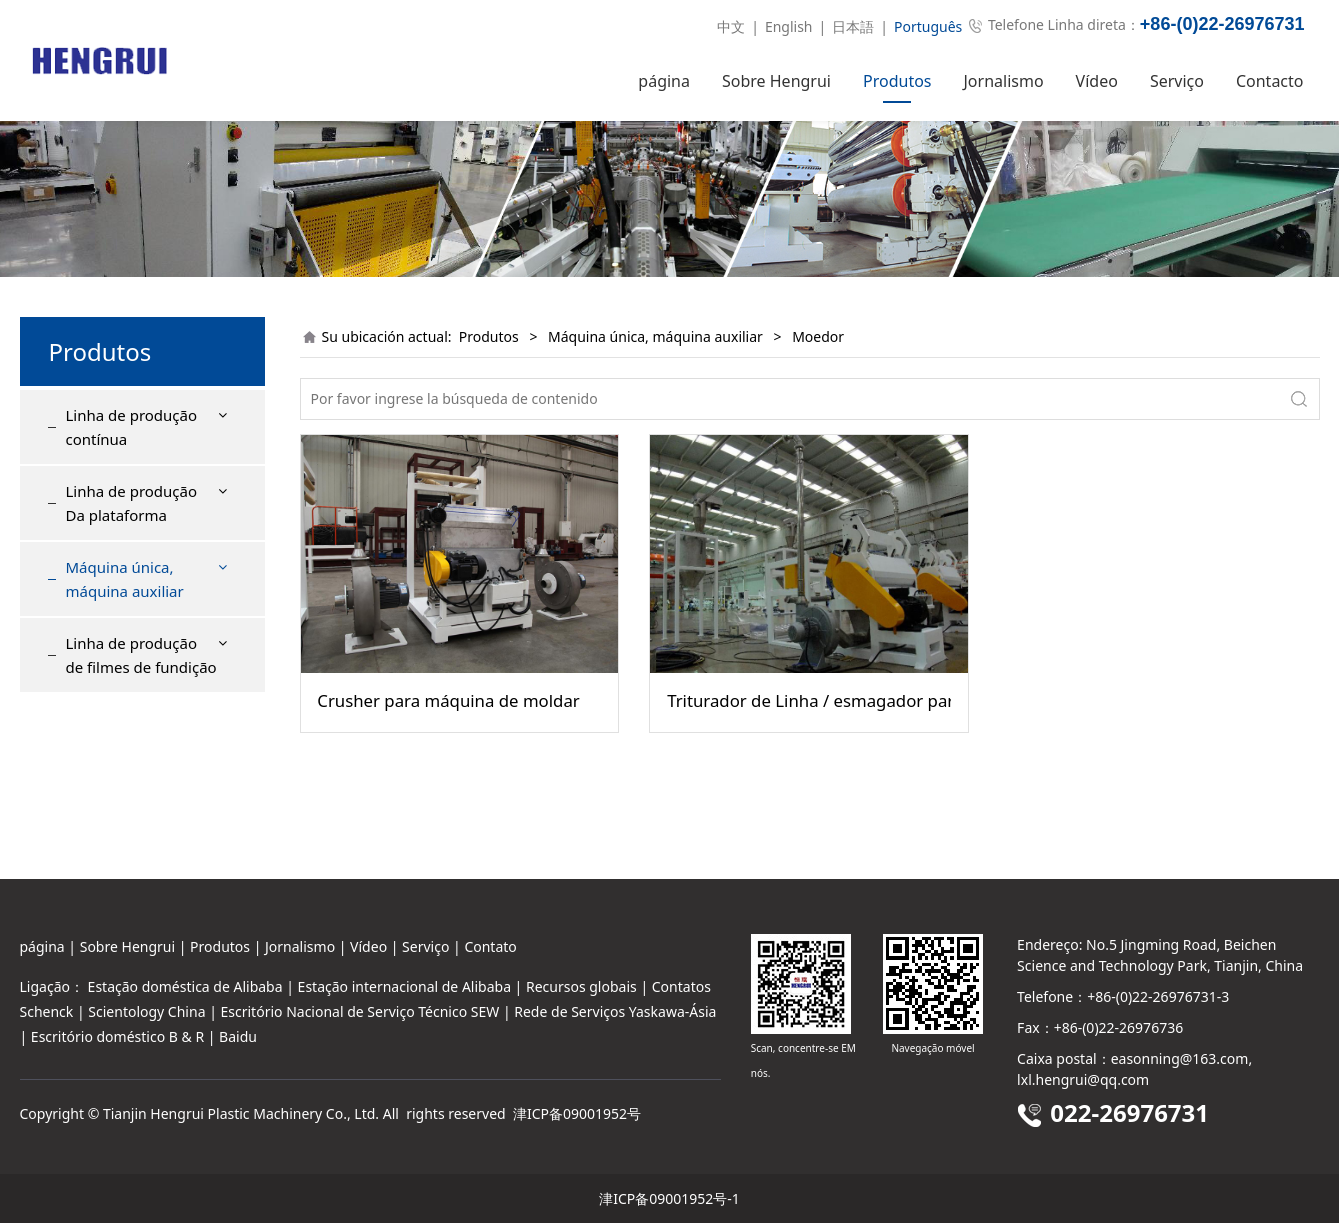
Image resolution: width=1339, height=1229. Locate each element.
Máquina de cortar (142, 675)
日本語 (853, 26)
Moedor (108, 746)
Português (928, 26)
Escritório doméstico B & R (117, 1043)
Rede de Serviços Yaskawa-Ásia (615, 1017)
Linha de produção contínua (132, 463)
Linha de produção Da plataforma (132, 539)
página (664, 81)
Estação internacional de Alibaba (404, 992)
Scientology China (146, 1017)
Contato (490, 952)
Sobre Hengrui (776, 81)
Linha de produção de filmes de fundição (141, 808)
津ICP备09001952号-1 (669, 1204)
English (789, 26)
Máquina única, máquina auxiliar (125, 615)
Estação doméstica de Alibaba (185, 992)
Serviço (1177, 81)
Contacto (1270, 81)
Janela (102, 711)
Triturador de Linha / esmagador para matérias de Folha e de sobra (809, 737)
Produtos (897, 81)
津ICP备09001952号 (577, 1119)
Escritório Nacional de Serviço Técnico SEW (360, 1017)
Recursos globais (581, 992)
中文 (731, 26)
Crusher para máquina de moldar (448, 737)
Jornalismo (1004, 81)
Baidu (238, 1043)
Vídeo (1097, 81)
